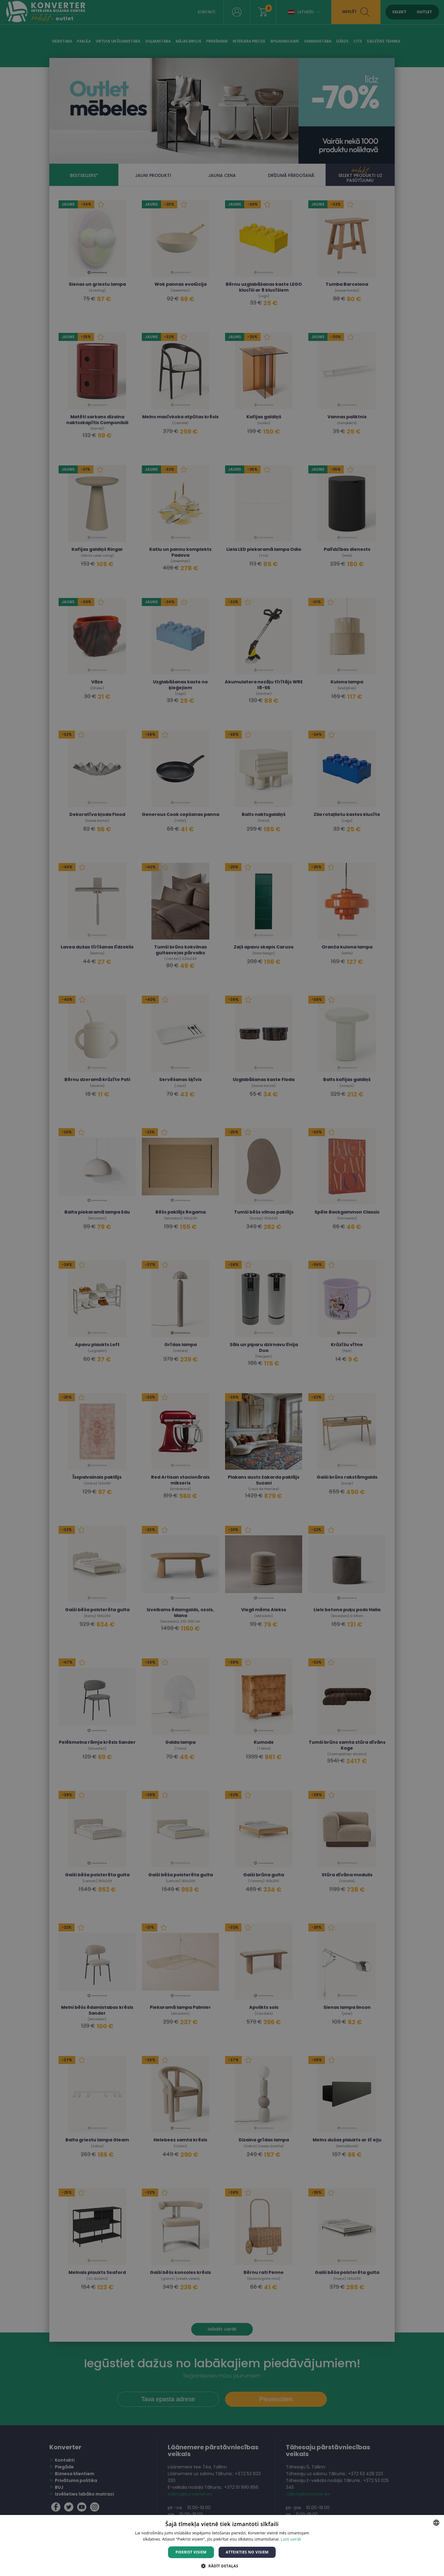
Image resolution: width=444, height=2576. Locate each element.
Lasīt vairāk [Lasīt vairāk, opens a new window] (291, 2539)
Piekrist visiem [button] (191, 2552)
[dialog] (222, 1288)
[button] (222, 2566)
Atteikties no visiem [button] (247, 2552)
